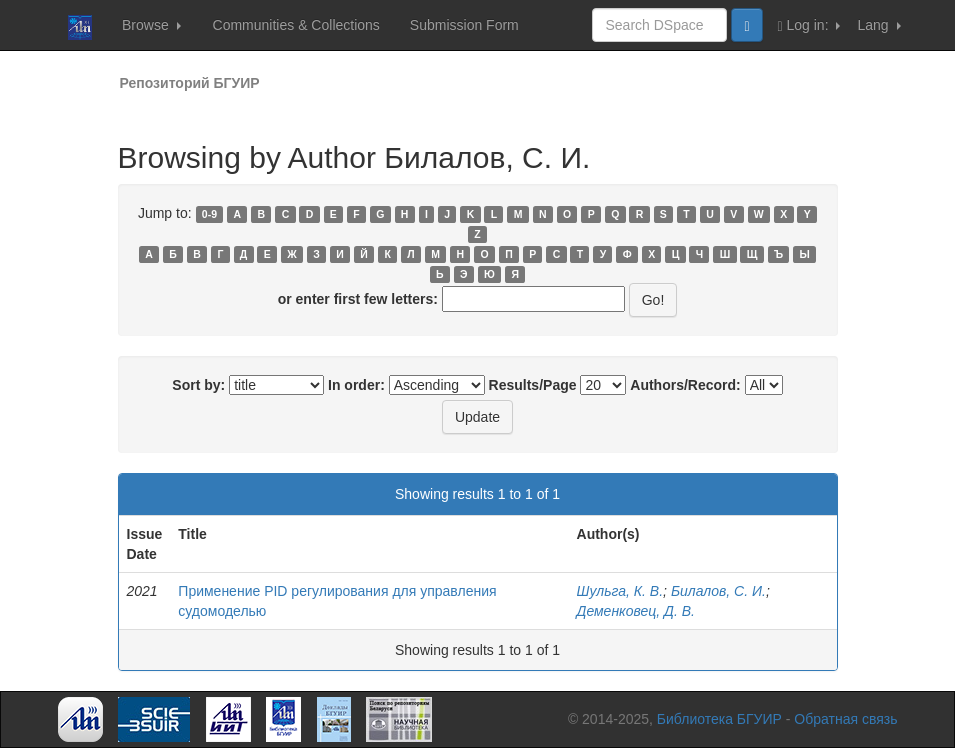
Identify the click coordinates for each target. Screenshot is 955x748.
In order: (356, 385)
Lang (878, 25)
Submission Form (464, 25)
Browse (151, 25)
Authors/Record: (685, 385)
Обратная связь (845, 719)
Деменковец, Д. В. (636, 611)
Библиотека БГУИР (719, 719)
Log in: (809, 25)
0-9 (209, 214)
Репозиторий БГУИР (190, 83)
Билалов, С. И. (718, 591)
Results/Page (533, 385)
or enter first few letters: (358, 299)
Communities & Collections (296, 25)
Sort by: (198, 385)
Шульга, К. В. (620, 591)
